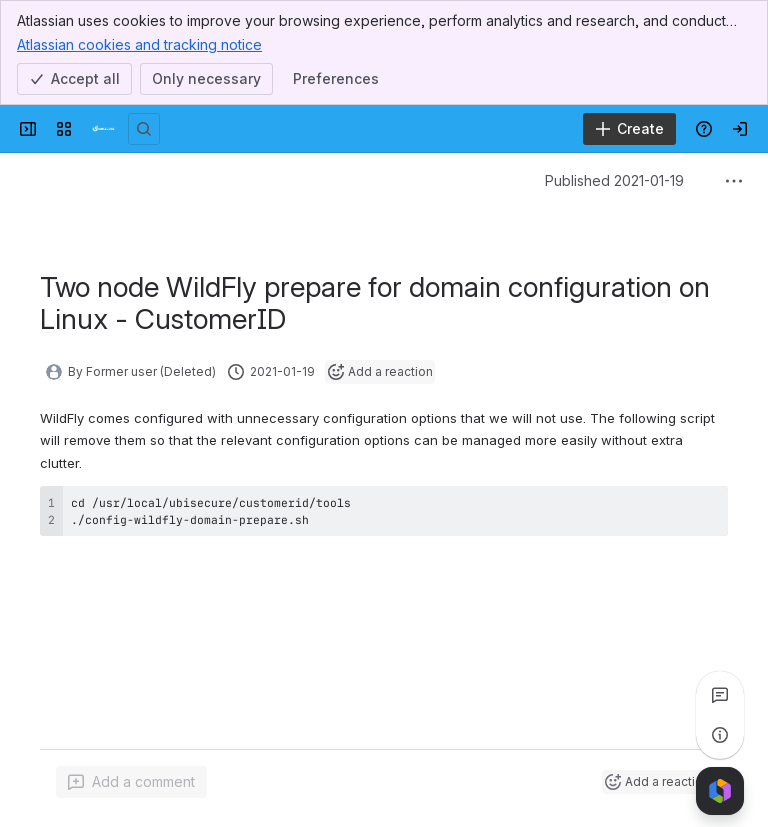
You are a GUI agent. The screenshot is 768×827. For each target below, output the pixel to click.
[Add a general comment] (131, 782)
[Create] (629, 129)
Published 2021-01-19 (614, 180)
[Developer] (104, 129)
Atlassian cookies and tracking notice (139, 44)
